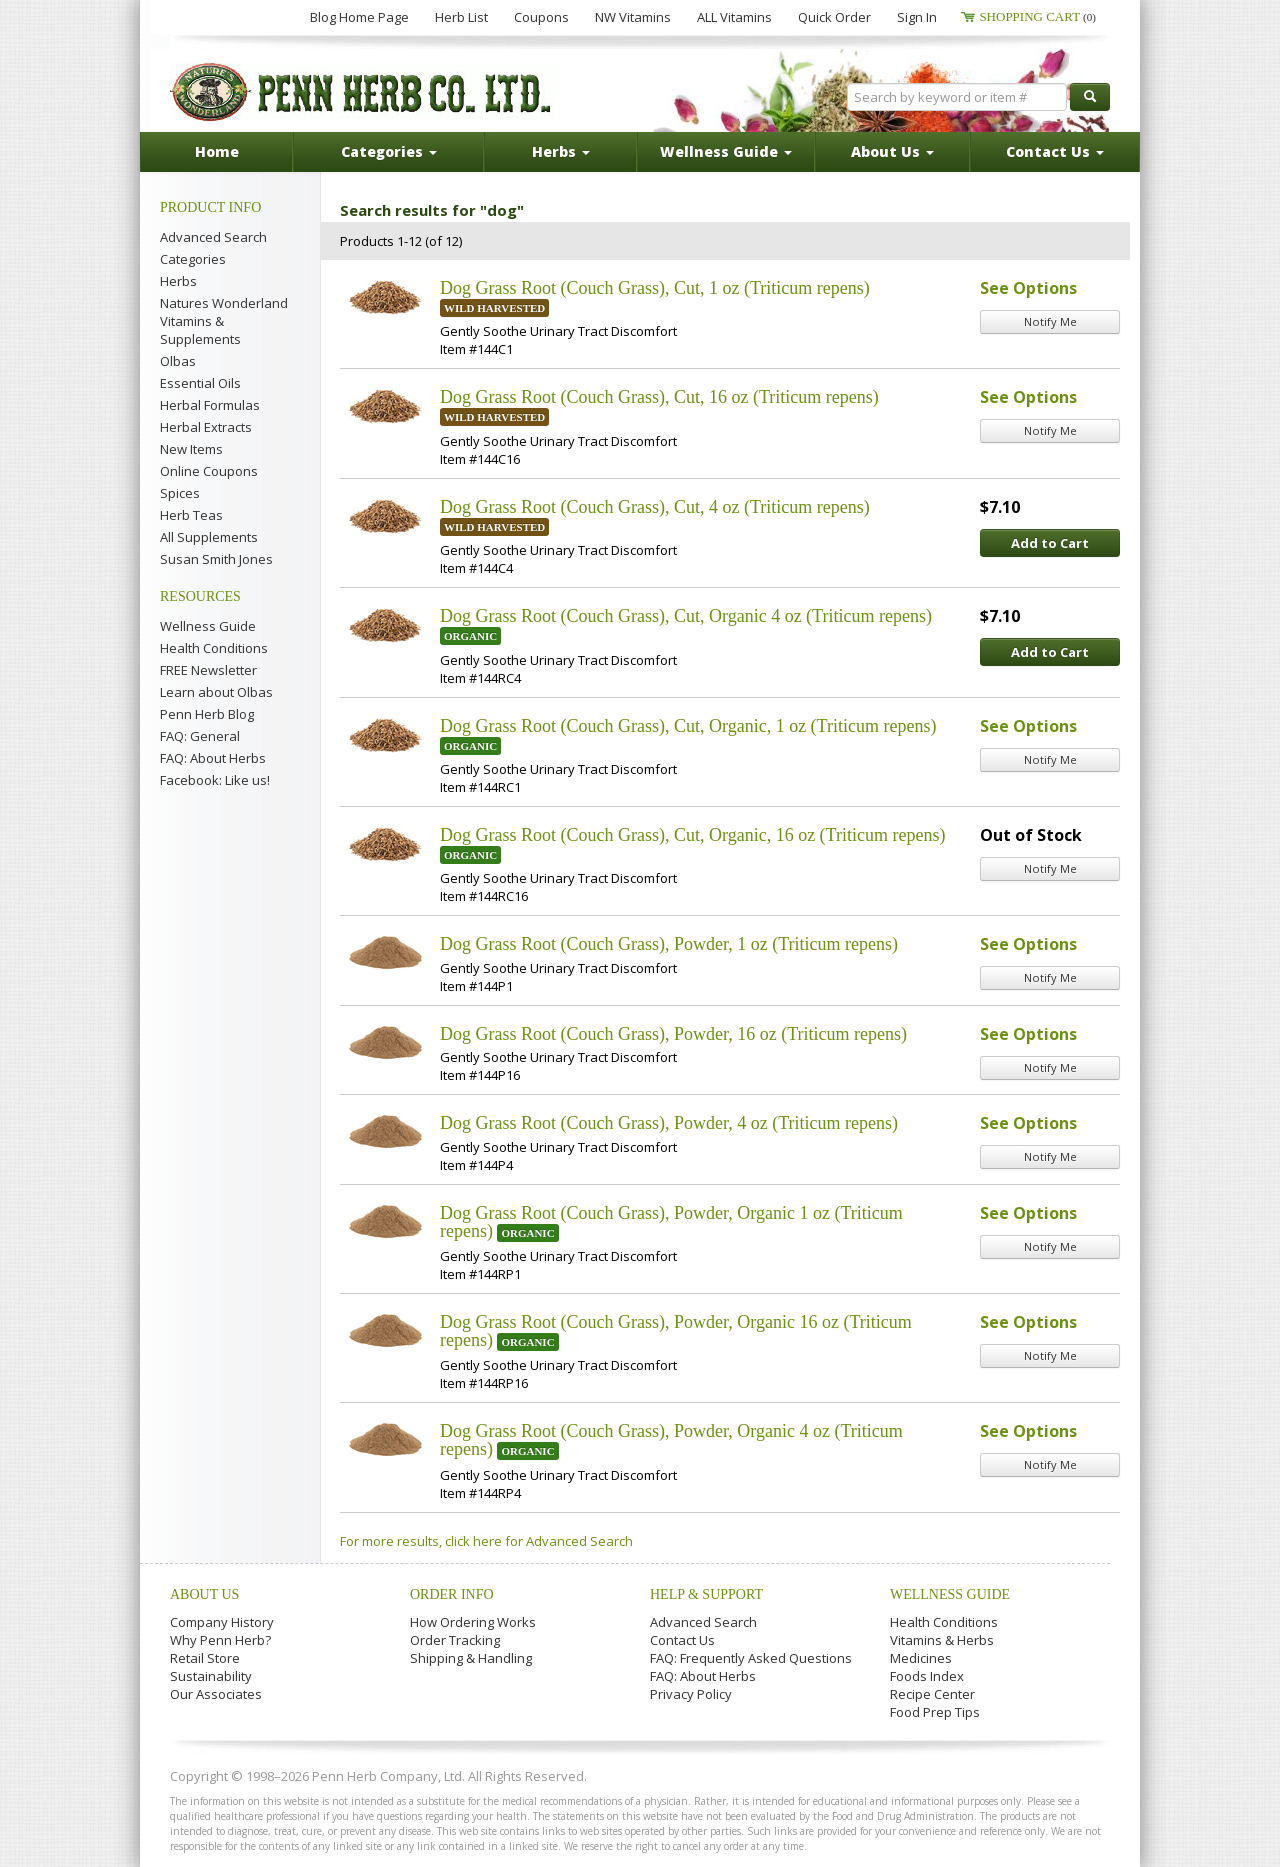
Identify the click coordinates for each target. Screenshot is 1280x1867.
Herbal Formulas (210, 405)
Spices (180, 493)
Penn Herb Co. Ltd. (362, 92)
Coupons (541, 17)
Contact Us (682, 1640)
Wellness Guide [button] (726, 151)
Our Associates (216, 1694)
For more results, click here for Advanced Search (486, 1541)
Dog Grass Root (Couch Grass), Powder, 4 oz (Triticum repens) (669, 1123)
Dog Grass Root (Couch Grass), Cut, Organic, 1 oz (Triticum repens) (688, 726)
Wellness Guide (208, 626)
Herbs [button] (561, 151)
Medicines (921, 1658)
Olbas (178, 361)
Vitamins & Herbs (942, 1640)
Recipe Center (932, 1694)
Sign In (917, 17)
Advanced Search (213, 237)
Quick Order (834, 17)
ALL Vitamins (734, 17)
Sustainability (211, 1676)
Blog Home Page (359, 17)
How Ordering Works (473, 1622)
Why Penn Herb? (220, 1640)
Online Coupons (209, 471)
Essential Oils (200, 383)
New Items (191, 449)
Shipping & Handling (471, 1658)
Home (217, 151)
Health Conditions (214, 648)
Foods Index (927, 1676)
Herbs (178, 281)
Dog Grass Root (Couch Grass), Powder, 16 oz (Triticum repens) (673, 1034)
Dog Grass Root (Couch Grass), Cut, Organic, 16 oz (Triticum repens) (692, 835)
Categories (193, 259)
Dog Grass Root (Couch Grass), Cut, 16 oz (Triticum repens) (659, 397)
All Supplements (209, 537)
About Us (204, 1594)
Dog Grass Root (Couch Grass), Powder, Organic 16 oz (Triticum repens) (676, 1331)
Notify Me (1050, 321)
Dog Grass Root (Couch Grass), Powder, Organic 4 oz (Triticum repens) (671, 1440)
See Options (1028, 288)
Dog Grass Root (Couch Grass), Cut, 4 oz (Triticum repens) (655, 507)
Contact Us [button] (1055, 151)
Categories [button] (389, 151)
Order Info (452, 1594)
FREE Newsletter (208, 670)
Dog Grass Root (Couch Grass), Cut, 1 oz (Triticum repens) (655, 288)
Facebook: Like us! (215, 780)
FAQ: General (200, 736)
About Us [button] (892, 151)
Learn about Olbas (216, 692)
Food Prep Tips (935, 1712)
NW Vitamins (633, 17)
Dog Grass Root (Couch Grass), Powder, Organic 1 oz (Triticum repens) (671, 1222)
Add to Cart (1050, 543)
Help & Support (706, 1594)
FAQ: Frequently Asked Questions (751, 1658)
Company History (222, 1622)
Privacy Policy (691, 1694)
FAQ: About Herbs (213, 758)
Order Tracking (455, 1640)
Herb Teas (191, 515)
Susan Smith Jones (216, 559)
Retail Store (205, 1658)
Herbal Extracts (206, 427)
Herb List (461, 17)
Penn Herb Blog (207, 714)
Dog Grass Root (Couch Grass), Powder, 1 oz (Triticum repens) (669, 944)
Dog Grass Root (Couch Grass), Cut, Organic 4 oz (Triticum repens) (686, 616)
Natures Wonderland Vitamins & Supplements (224, 321)
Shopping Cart (1037, 16)
